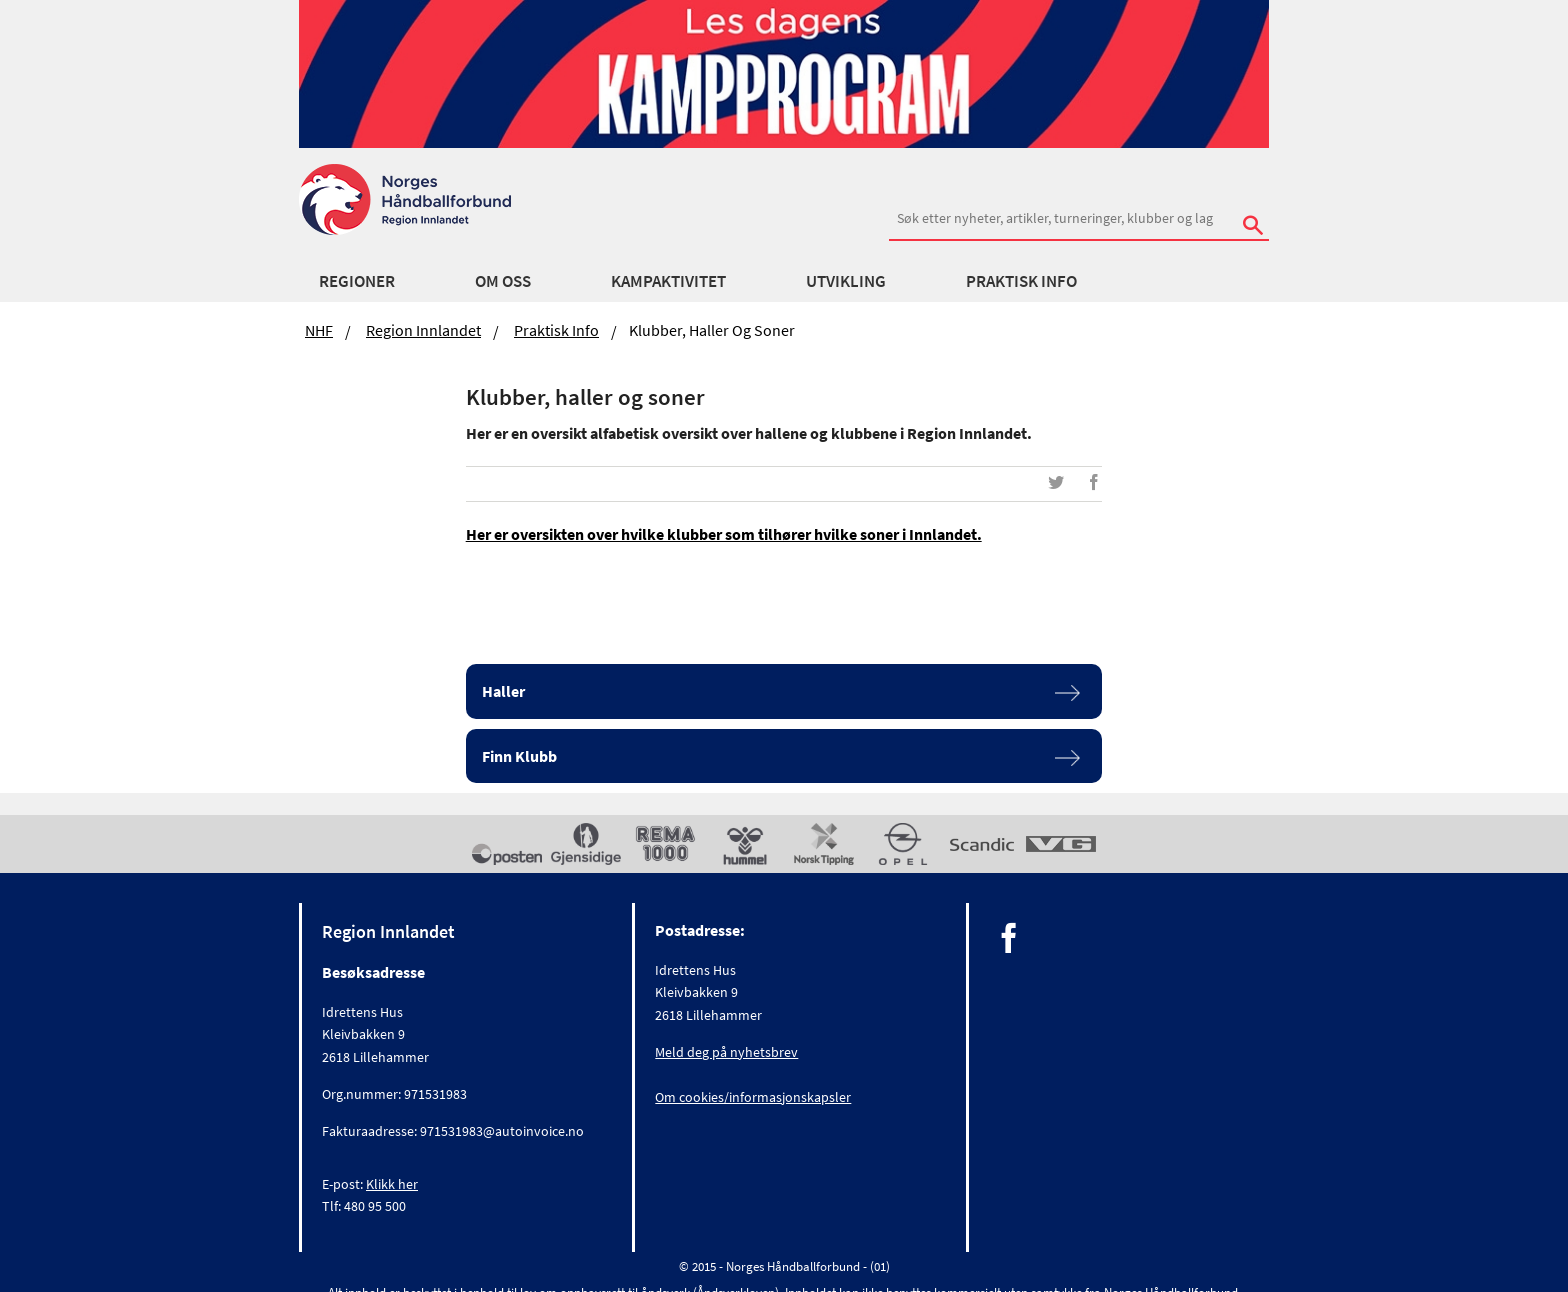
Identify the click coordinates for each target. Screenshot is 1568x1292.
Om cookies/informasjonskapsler (753, 1097)
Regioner (357, 281)
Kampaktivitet (668, 281)
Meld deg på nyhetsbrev (726, 1052)
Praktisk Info (1021, 281)
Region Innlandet (423, 330)
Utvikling (846, 281)
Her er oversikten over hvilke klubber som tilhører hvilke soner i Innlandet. (724, 534)
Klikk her (392, 1184)
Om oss (503, 281)
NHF (319, 330)
